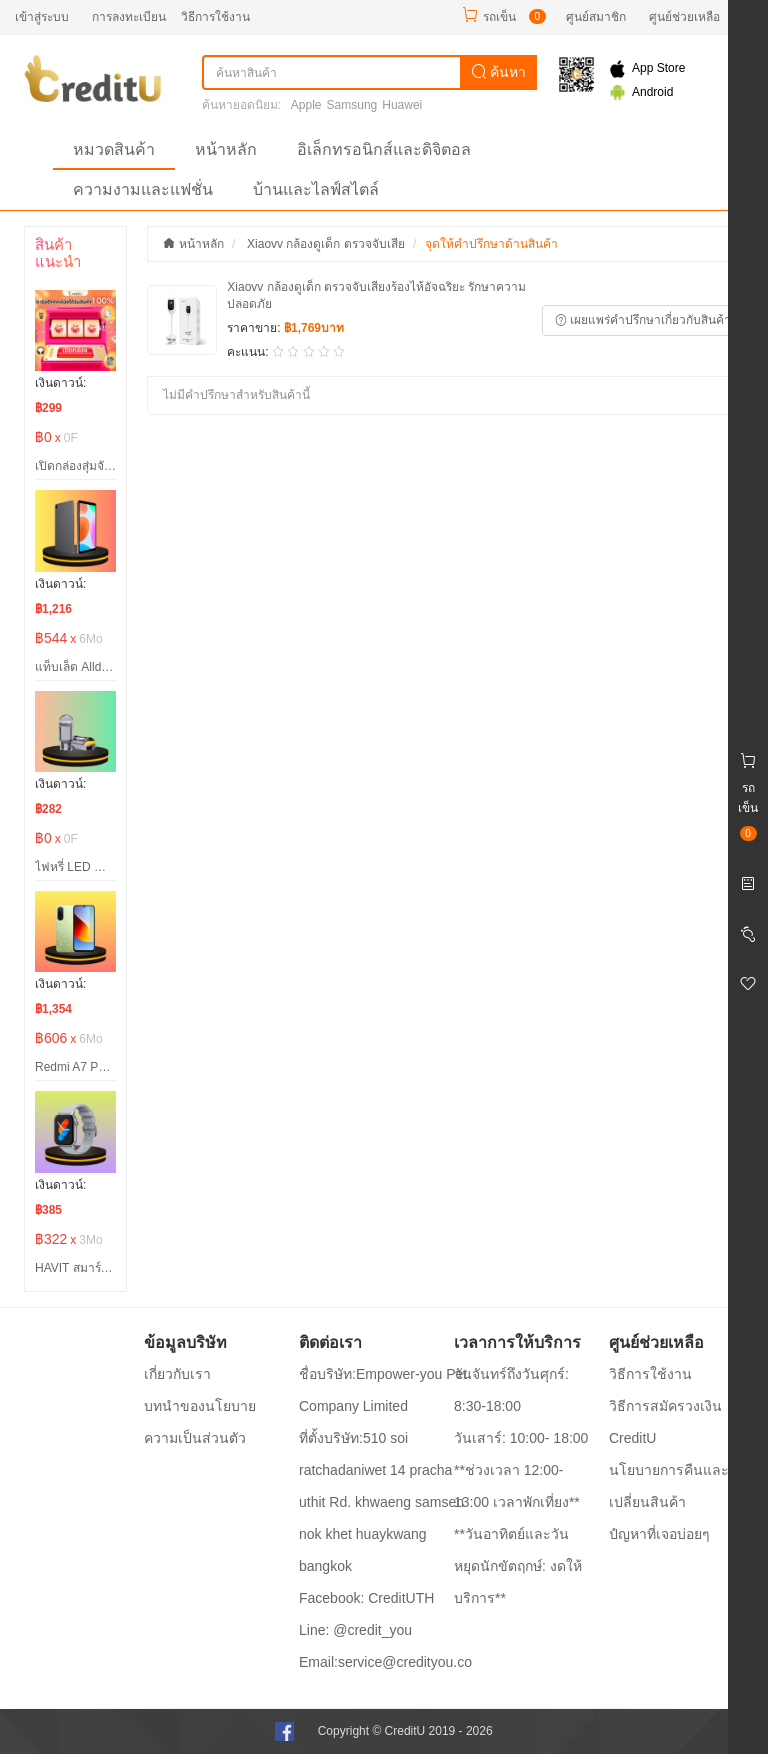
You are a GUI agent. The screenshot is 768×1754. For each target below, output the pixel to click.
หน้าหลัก (226, 149)
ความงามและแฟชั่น (143, 189)
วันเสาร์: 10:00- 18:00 (521, 1438)
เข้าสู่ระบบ (42, 17)
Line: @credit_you (355, 1630)
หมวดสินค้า (114, 149)
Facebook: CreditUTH (366, 1598)
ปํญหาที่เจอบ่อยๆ (659, 1534)
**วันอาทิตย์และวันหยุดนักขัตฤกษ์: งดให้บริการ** (518, 1566)
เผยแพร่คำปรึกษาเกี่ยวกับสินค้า (643, 320)
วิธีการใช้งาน (215, 17)
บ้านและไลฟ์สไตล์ (316, 189)
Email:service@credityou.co (385, 1662)
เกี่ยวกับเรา (177, 1374)
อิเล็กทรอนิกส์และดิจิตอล (384, 149)
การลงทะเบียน (129, 17)
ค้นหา (499, 72)
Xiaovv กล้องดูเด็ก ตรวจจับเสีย (326, 244)
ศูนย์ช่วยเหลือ (684, 17)
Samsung (352, 105)
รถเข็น (499, 17)
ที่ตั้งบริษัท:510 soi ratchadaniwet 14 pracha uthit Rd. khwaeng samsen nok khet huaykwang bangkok (381, 1502)
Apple (306, 105)
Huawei (402, 105)
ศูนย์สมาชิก (596, 17)
